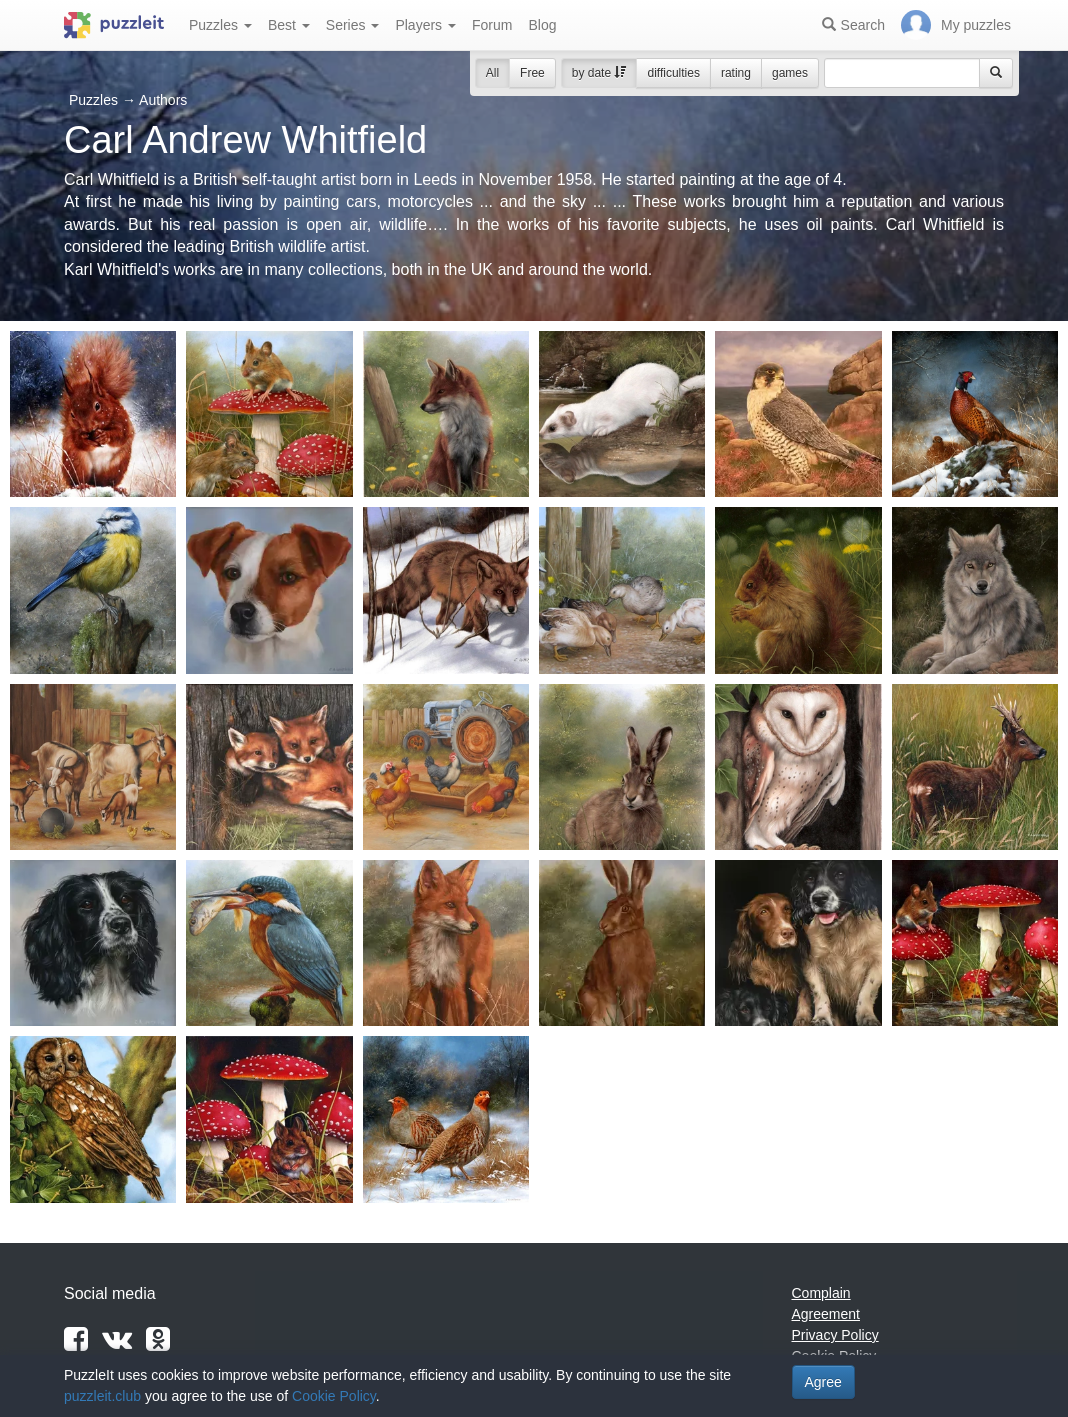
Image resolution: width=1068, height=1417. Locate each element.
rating (736, 73)
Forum (492, 25)
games (790, 73)
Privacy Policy (835, 1335)
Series (353, 25)
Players (425, 25)
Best (289, 25)
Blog (542, 25)
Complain (821, 1293)
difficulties (673, 73)
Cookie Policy (334, 1396)
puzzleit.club (102, 1396)
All (492, 73)
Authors (163, 100)
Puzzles (220, 25)
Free (532, 73)
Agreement (826, 1314)
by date (599, 73)
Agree (823, 1382)
